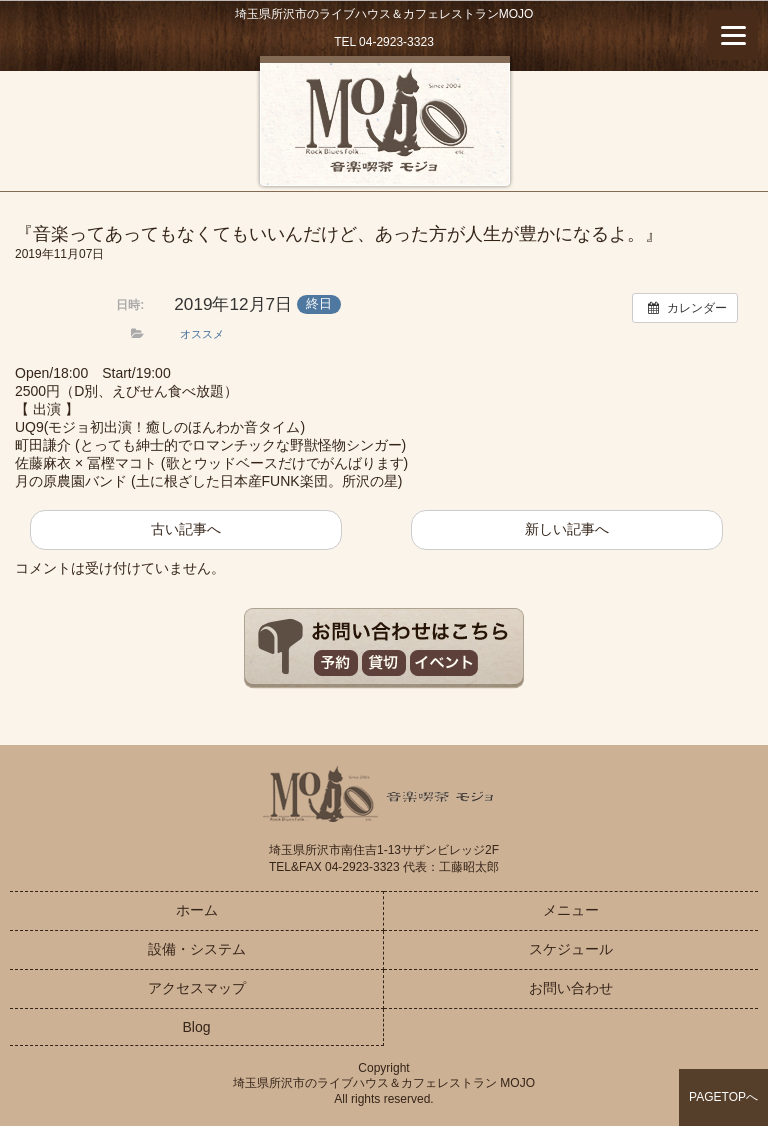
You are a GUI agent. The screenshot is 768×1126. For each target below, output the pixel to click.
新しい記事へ (567, 529)
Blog (196, 1027)
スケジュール (571, 949)
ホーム (197, 910)
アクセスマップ (197, 988)
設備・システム (197, 949)
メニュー (571, 910)
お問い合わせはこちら (384, 648)
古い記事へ (186, 529)
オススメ (202, 334)
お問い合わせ (571, 988)
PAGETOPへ (723, 1097)
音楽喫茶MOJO (384, 123)
